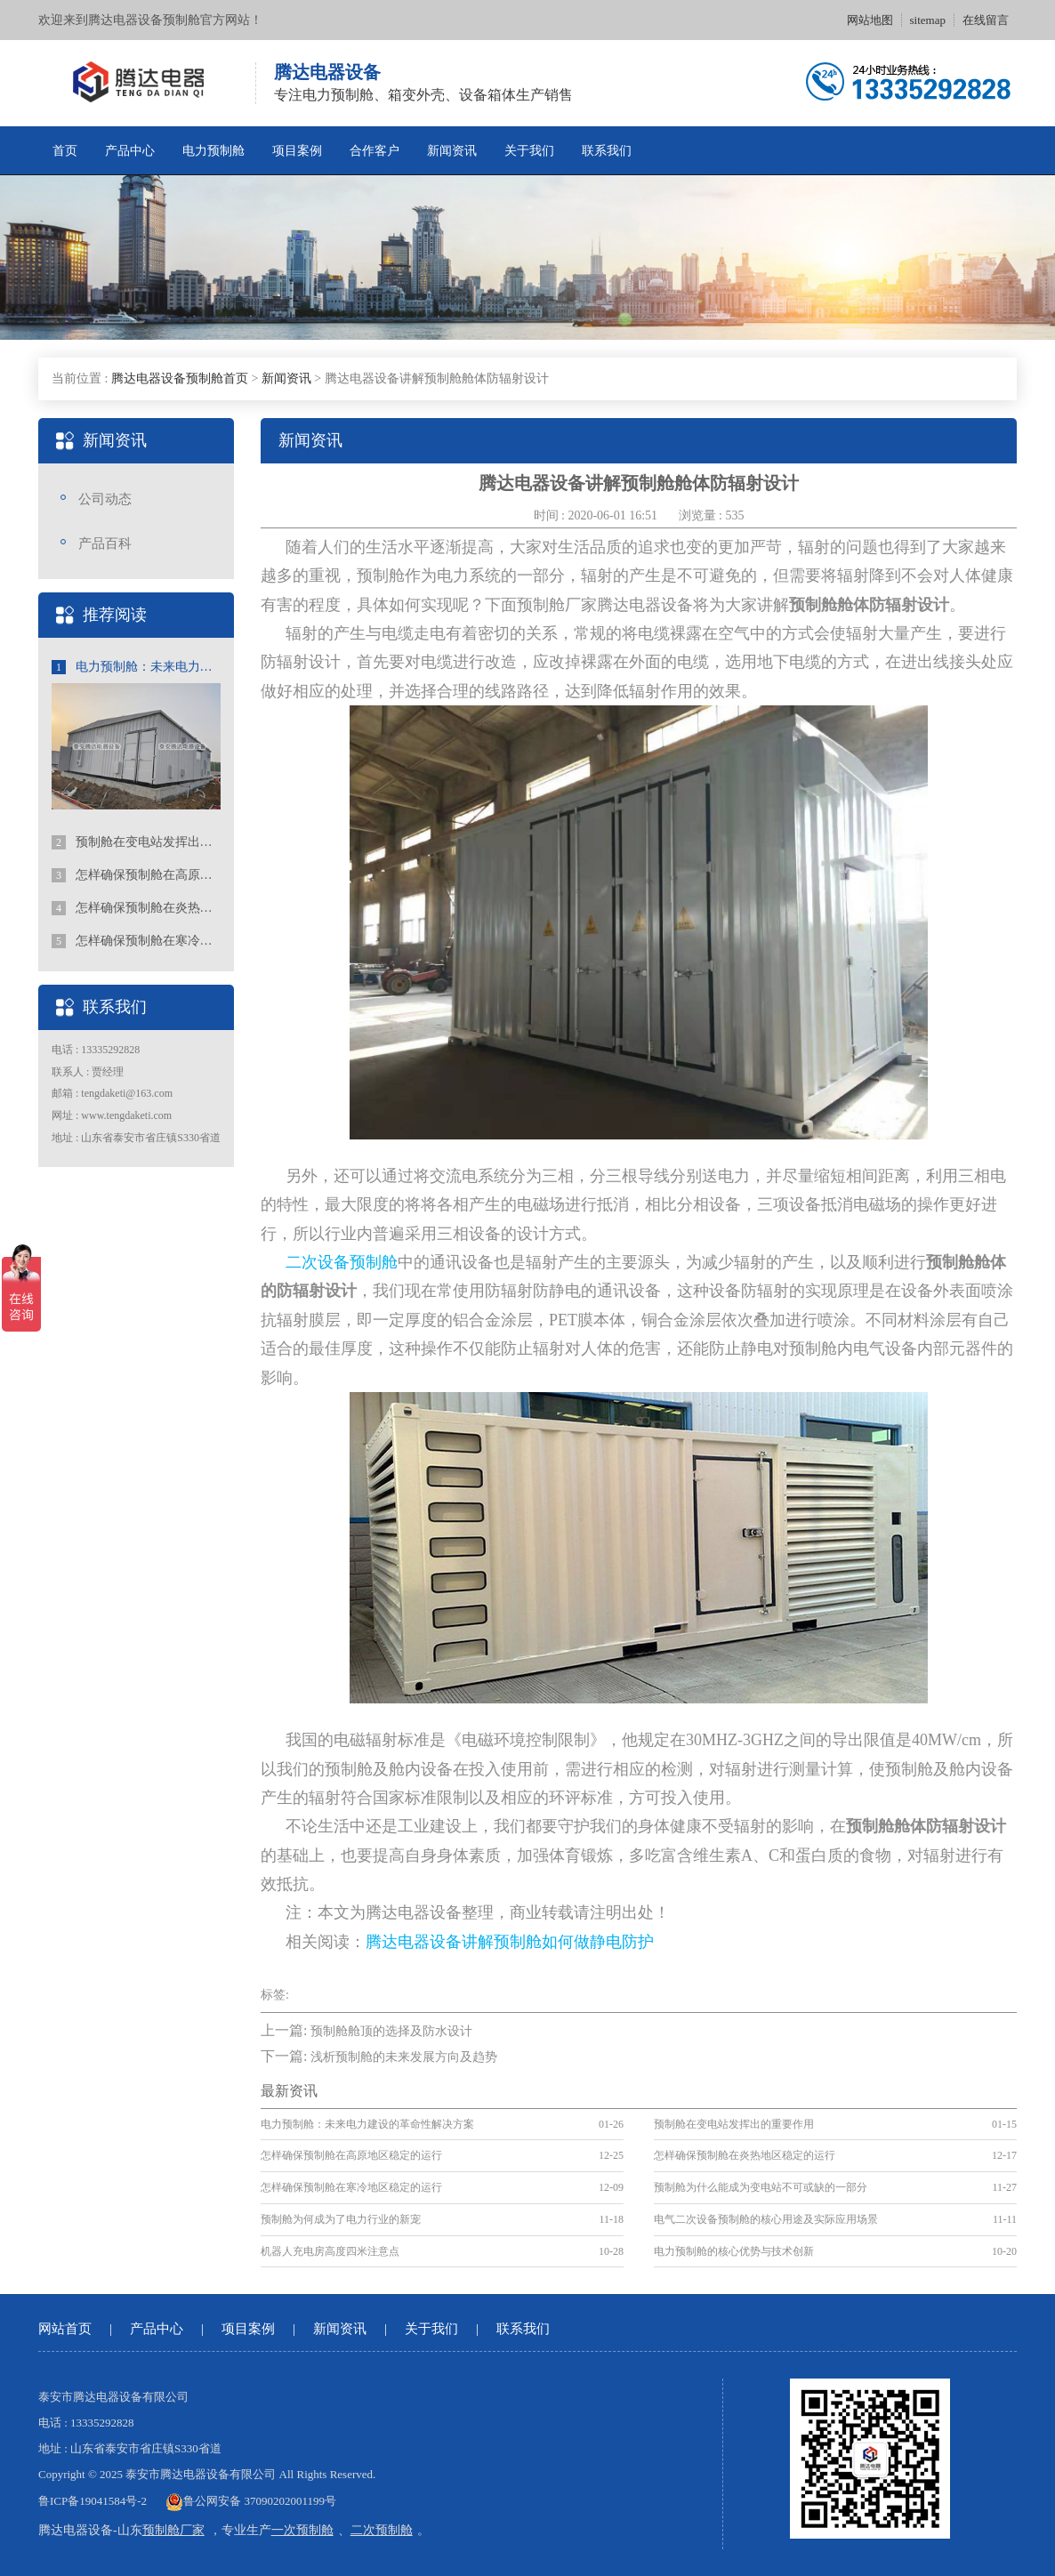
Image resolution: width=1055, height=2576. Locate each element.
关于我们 (529, 150)
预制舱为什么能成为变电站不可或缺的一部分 (760, 2187)
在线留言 (985, 20)
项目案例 (297, 150)
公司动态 (105, 499)
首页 (64, 150)
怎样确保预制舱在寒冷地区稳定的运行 (136, 941)
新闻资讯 (452, 150)
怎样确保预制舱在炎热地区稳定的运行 (136, 908)
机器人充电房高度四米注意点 (330, 2251)
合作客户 (374, 150)
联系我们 (607, 150)
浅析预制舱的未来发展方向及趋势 (403, 2057)
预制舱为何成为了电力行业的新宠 (341, 2219)
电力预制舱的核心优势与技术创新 (734, 2251)
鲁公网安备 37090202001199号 (250, 2501)
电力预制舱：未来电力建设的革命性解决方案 (136, 667)
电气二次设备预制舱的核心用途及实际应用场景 (766, 2219)
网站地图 (870, 20)
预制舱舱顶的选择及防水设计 (391, 2031)
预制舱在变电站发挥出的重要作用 (136, 842)
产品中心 (130, 150)
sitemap (928, 20)
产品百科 (105, 543)
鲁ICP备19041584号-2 (92, 2501)
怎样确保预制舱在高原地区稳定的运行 (136, 875)
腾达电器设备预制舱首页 (179, 378)
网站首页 (65, 2329)
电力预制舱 (213, 150)
